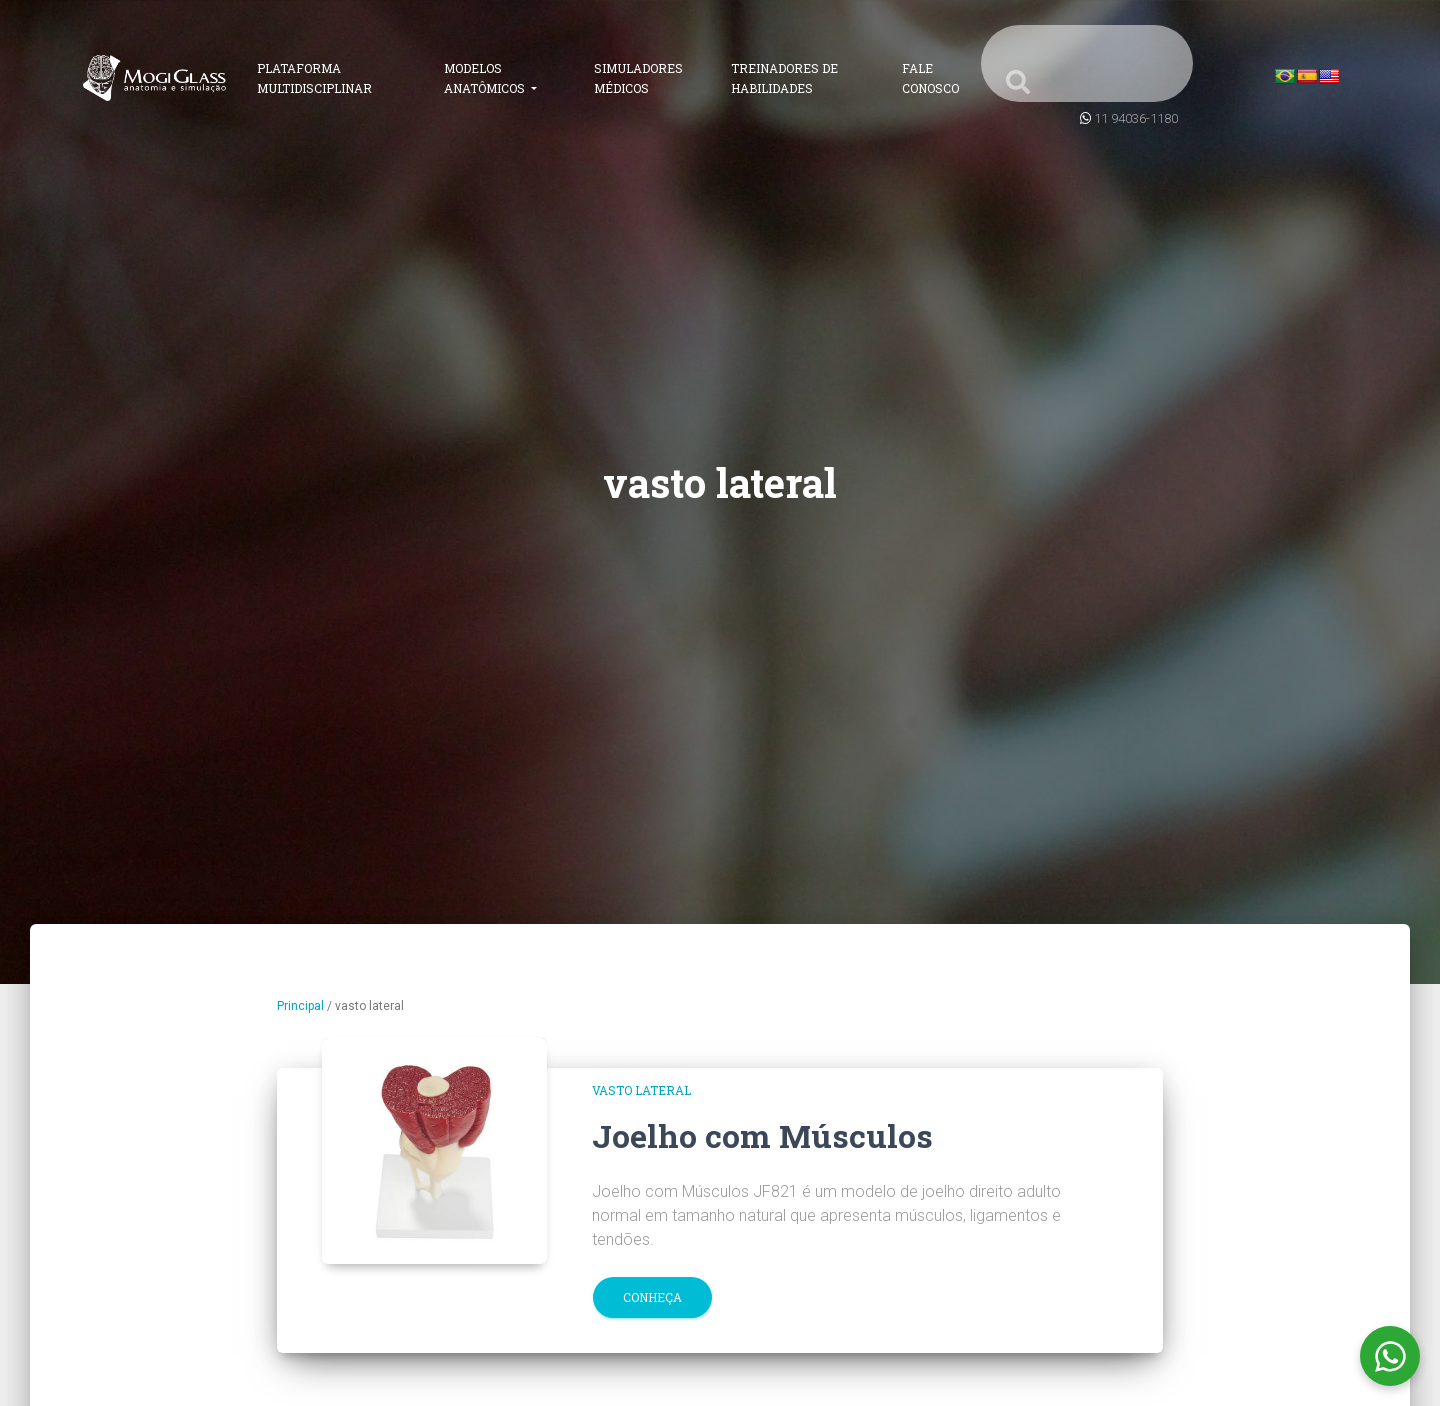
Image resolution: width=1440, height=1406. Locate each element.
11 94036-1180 (1136, 118)
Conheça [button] (652, 1297)
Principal (300, 1006)
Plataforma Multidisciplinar (314, 78)
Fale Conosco (930, 78)
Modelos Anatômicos (486, 78)
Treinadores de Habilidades (784, 78)
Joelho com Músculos (762, 1135)
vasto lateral (641, 1090)
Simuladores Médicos (638, 78)
